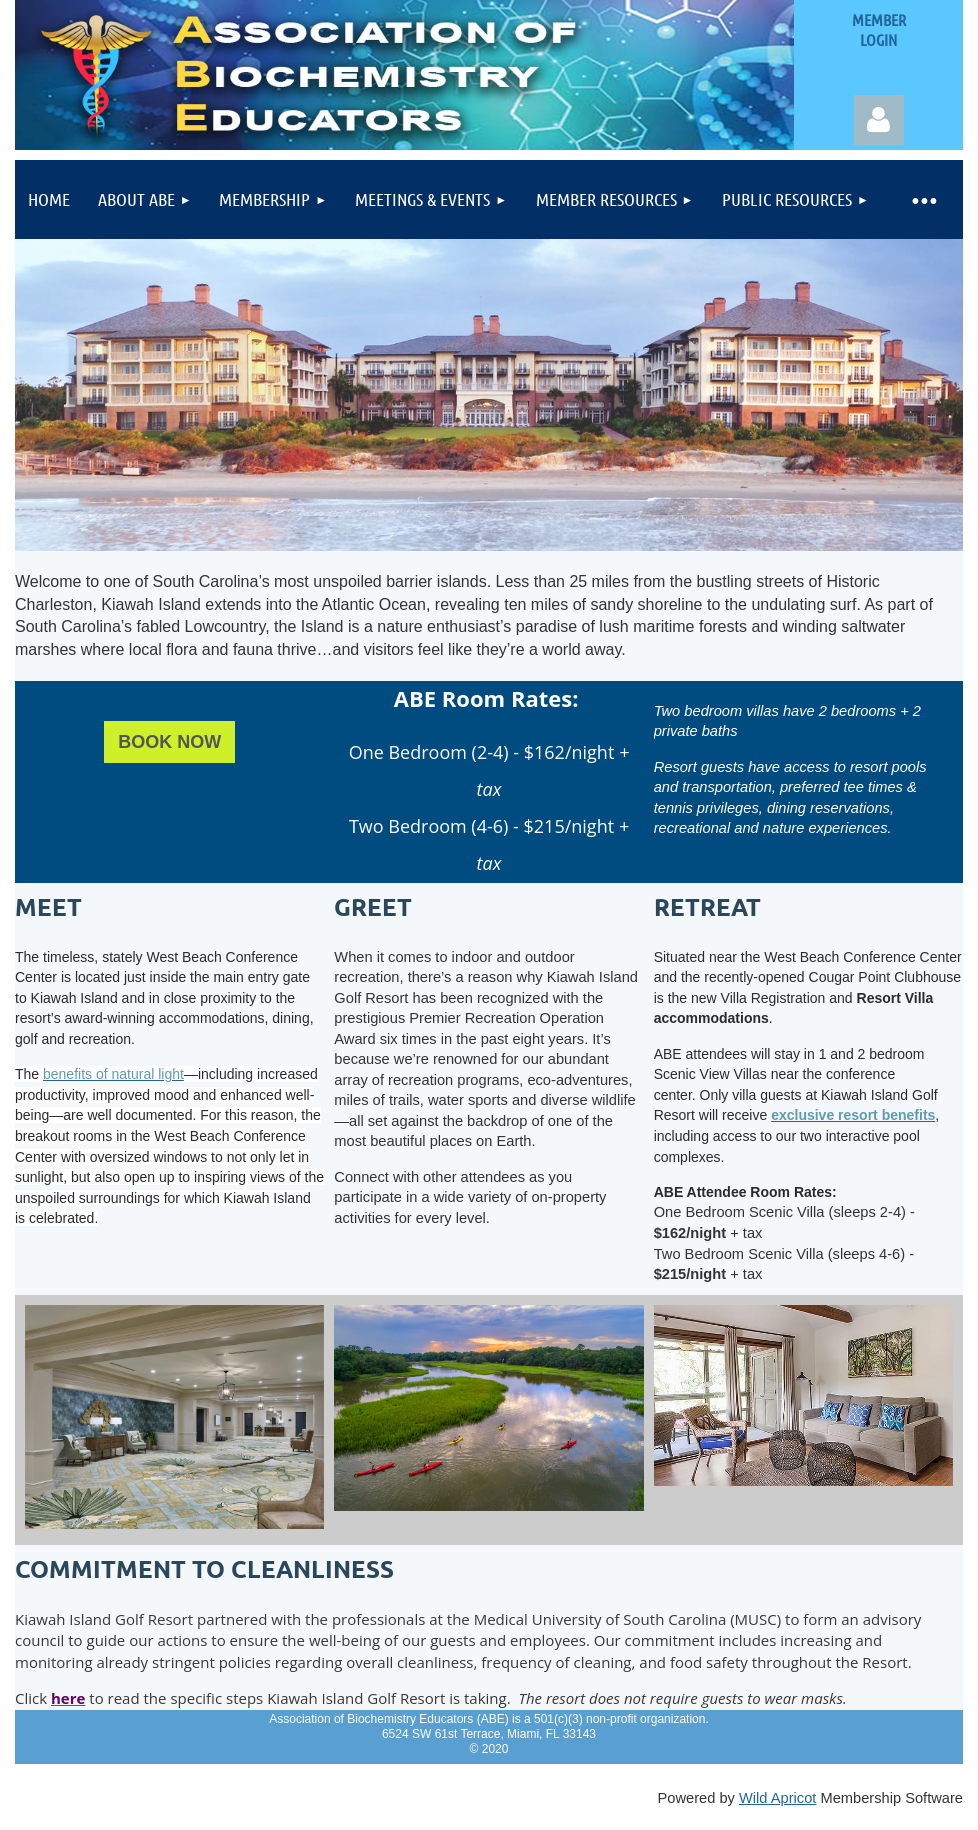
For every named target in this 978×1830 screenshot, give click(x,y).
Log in (879, 120)
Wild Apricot (777, 1798)
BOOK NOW (169, 742)
